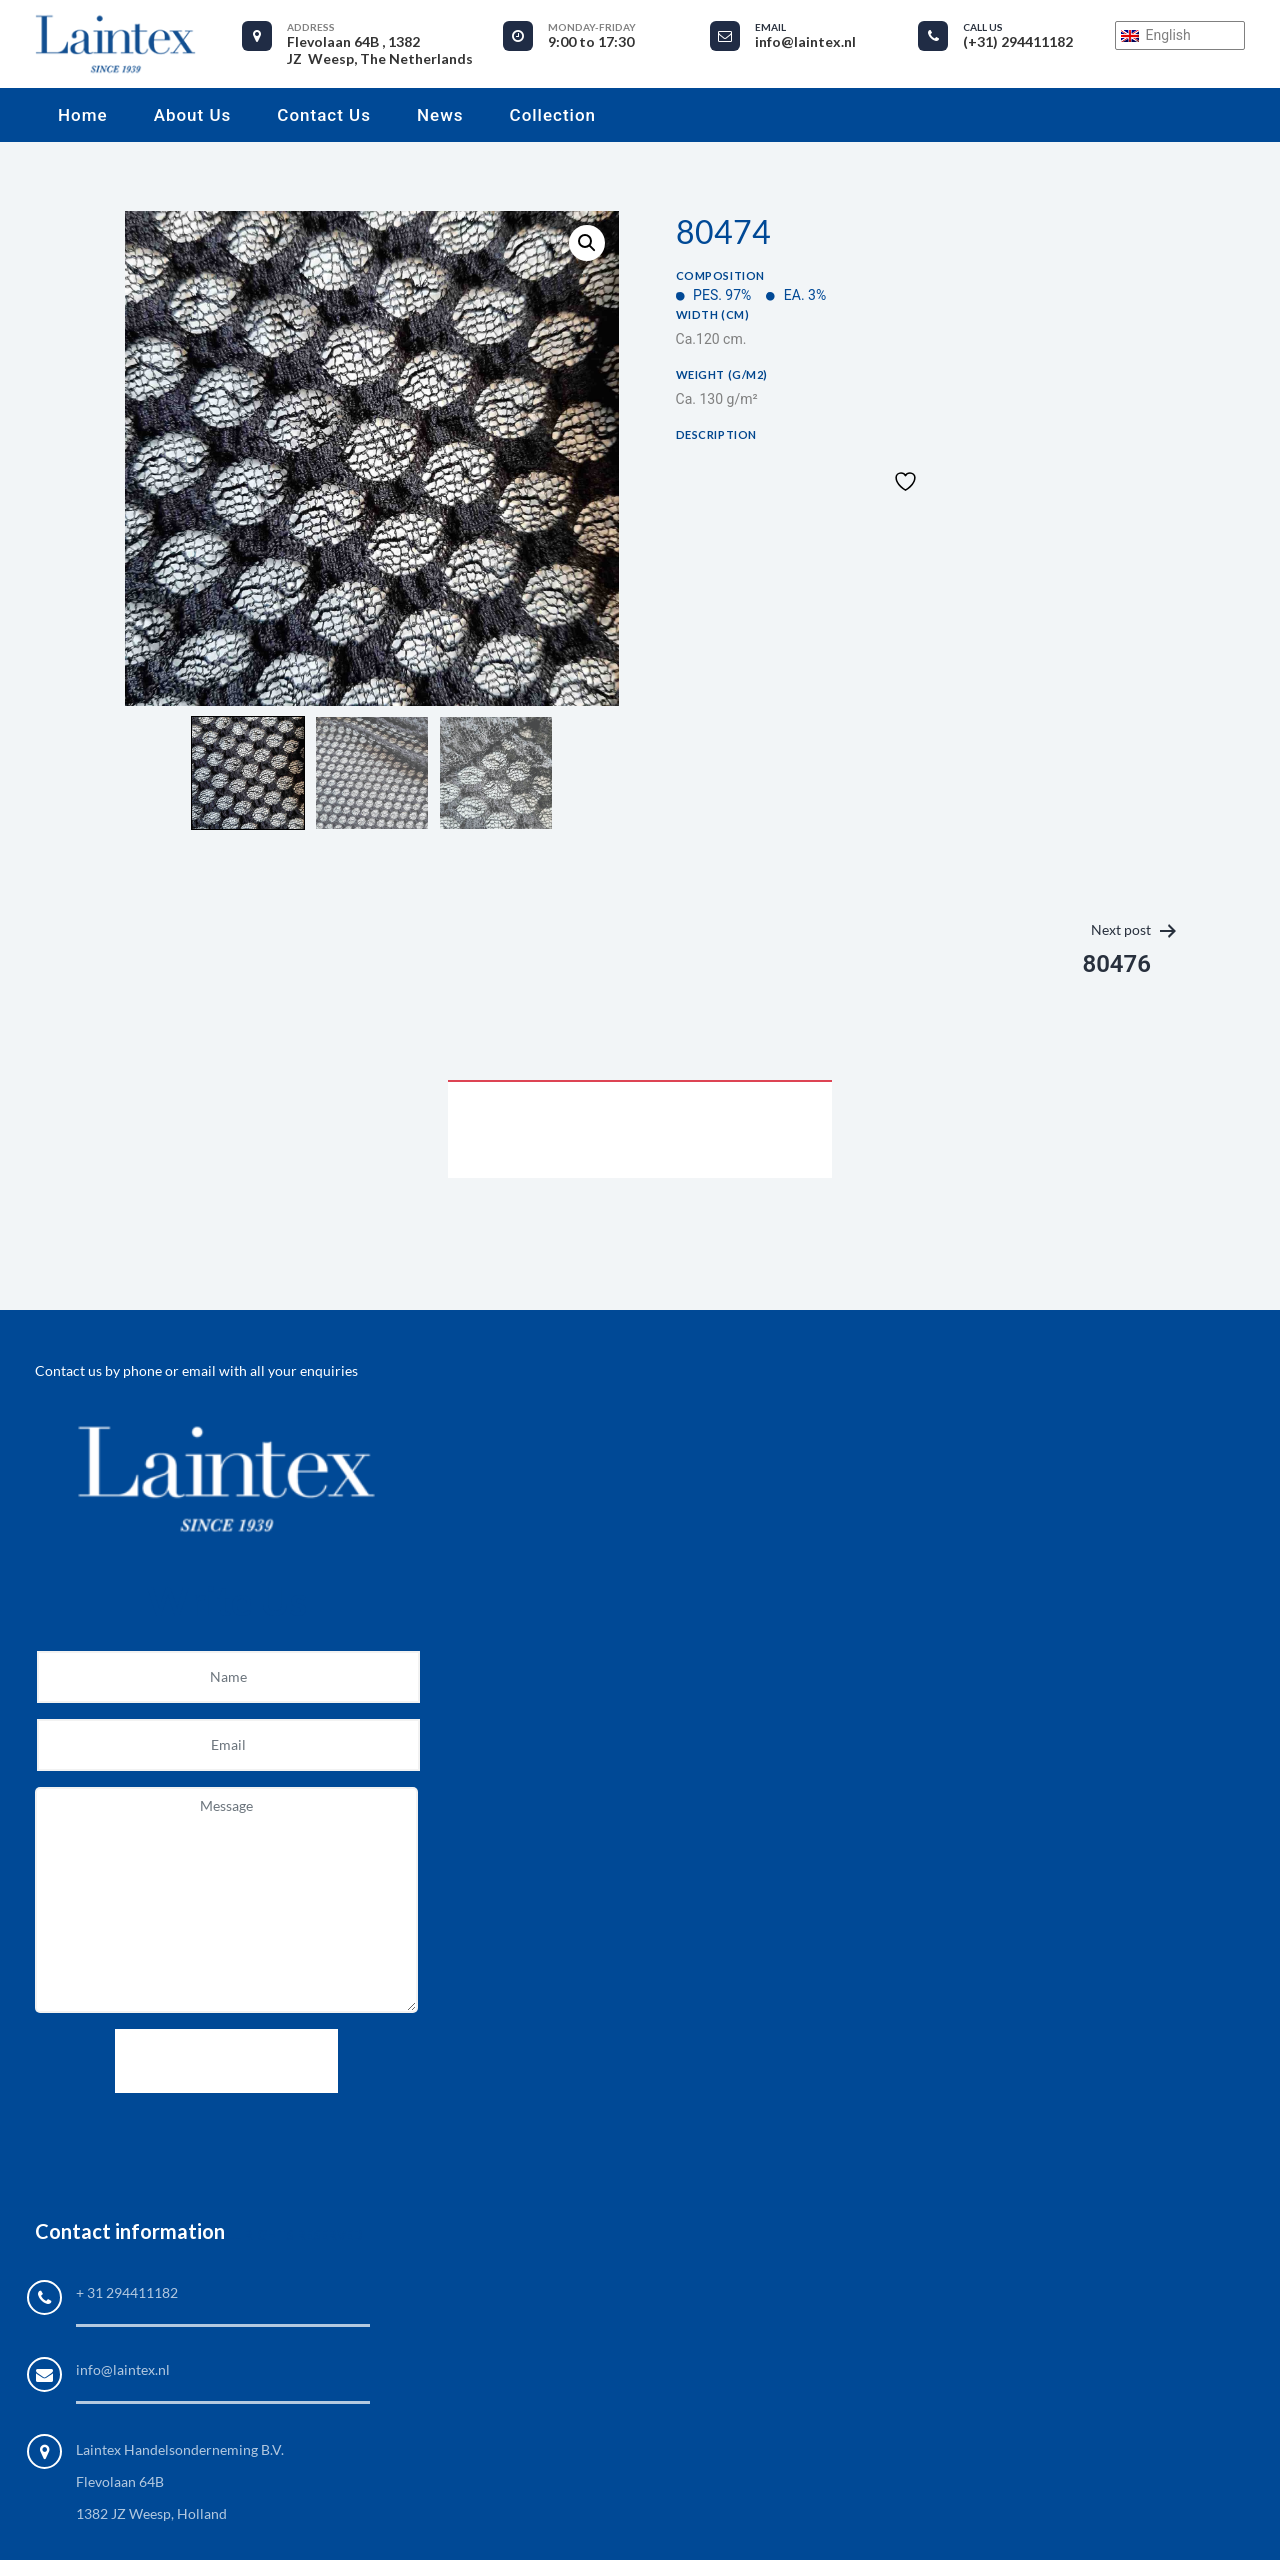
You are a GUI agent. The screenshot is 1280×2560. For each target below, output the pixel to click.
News (440, 115)
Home (83, 115)
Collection (553, 115)
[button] (587, 243)
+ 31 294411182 (127, 2292)
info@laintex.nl (123, 2369)
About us (193, 115)
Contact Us (324, 115)
